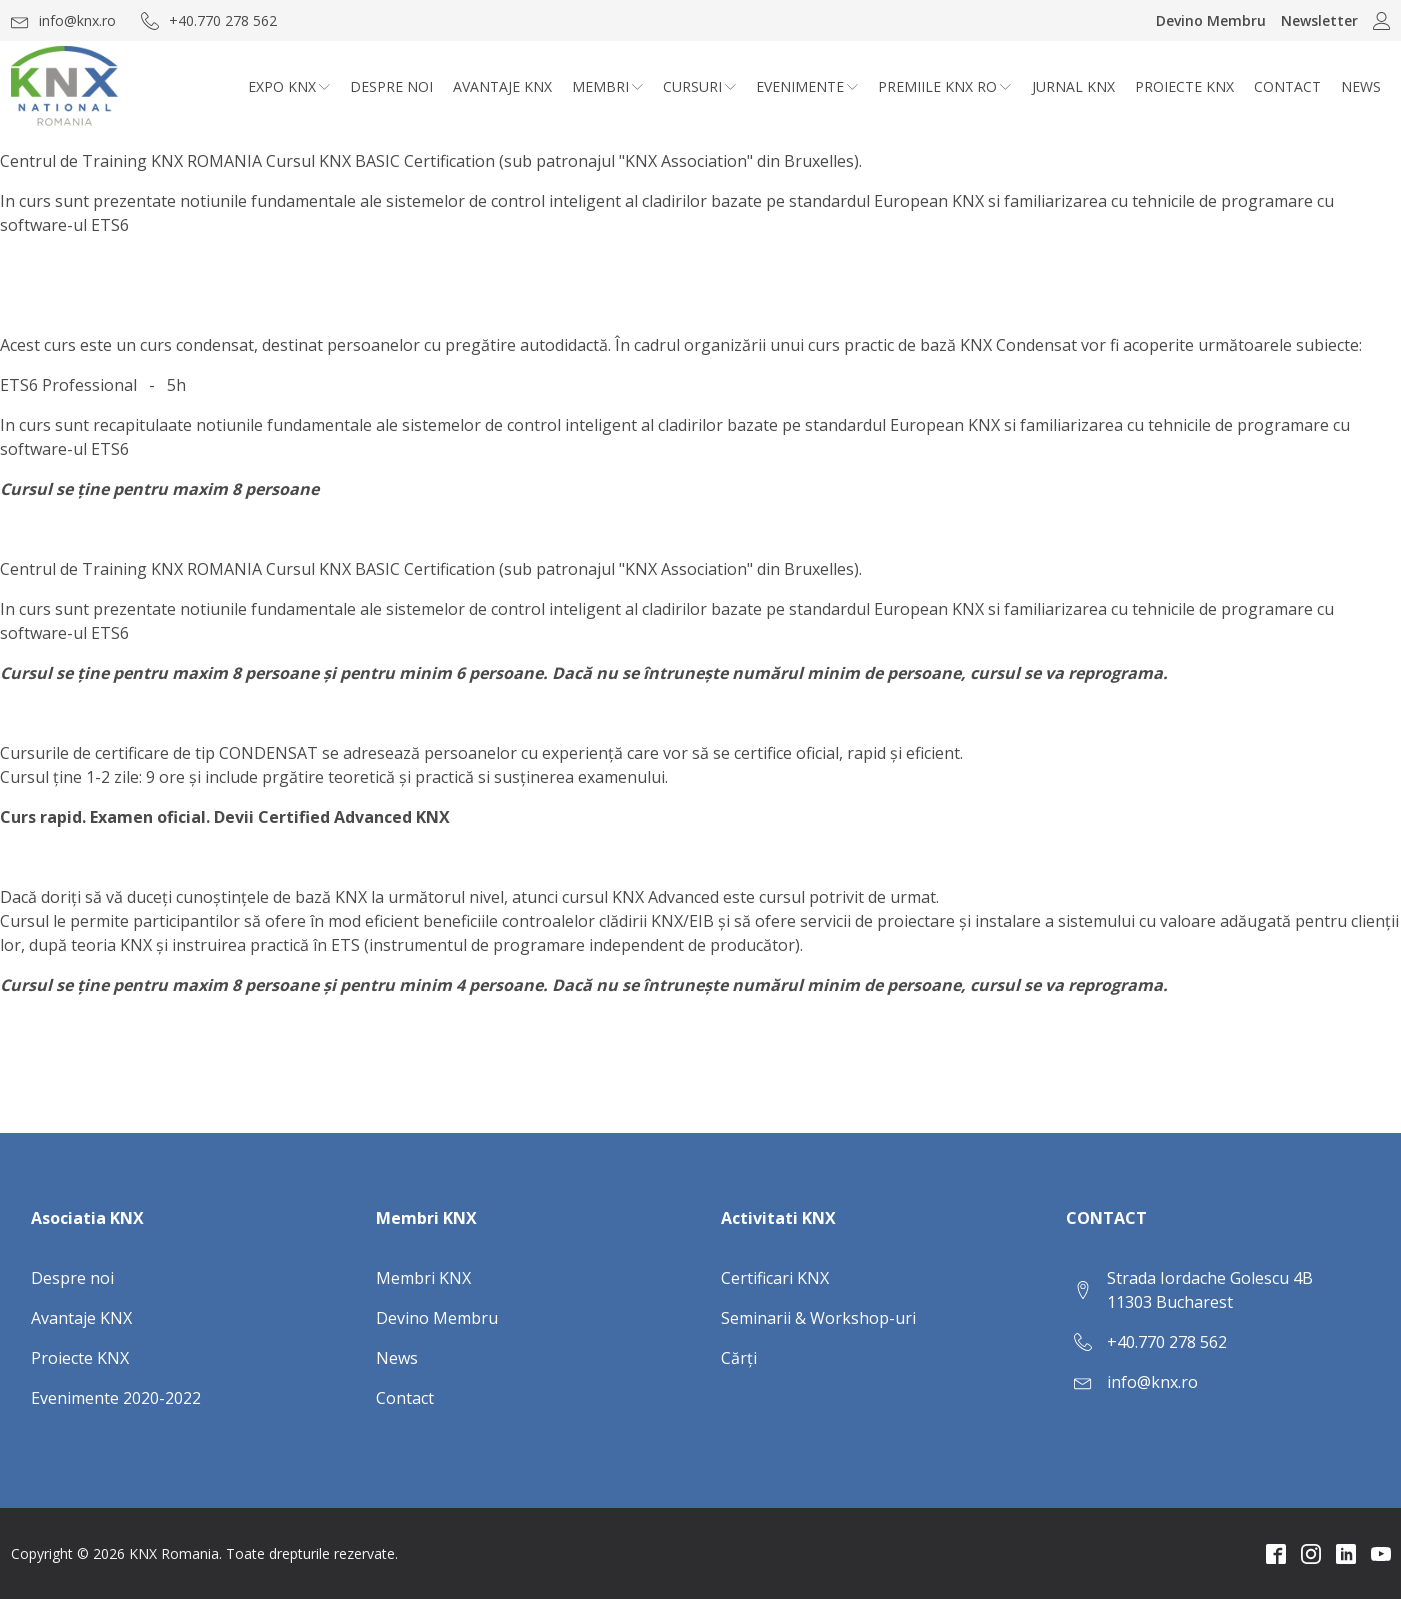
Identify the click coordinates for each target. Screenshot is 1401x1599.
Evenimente (807, 86)
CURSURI (699, 86)
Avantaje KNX (502, 86)
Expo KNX (289, 86)
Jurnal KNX (1073, 86)
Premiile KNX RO (944, 86)
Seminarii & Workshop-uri (818, 1318)
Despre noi (391, 86)
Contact (1287, 86)
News (1361, 86)
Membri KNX (423, 1278)
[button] (63, 20)
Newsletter (1319, 20)
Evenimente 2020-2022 (116, 1398)
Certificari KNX (775, 1278)
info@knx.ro (1152, 1382)
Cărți (739, 1358)
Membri (607, 86)
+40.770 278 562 (1167, 1342)
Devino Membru (1211, 20)
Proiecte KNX (1184, 86)
